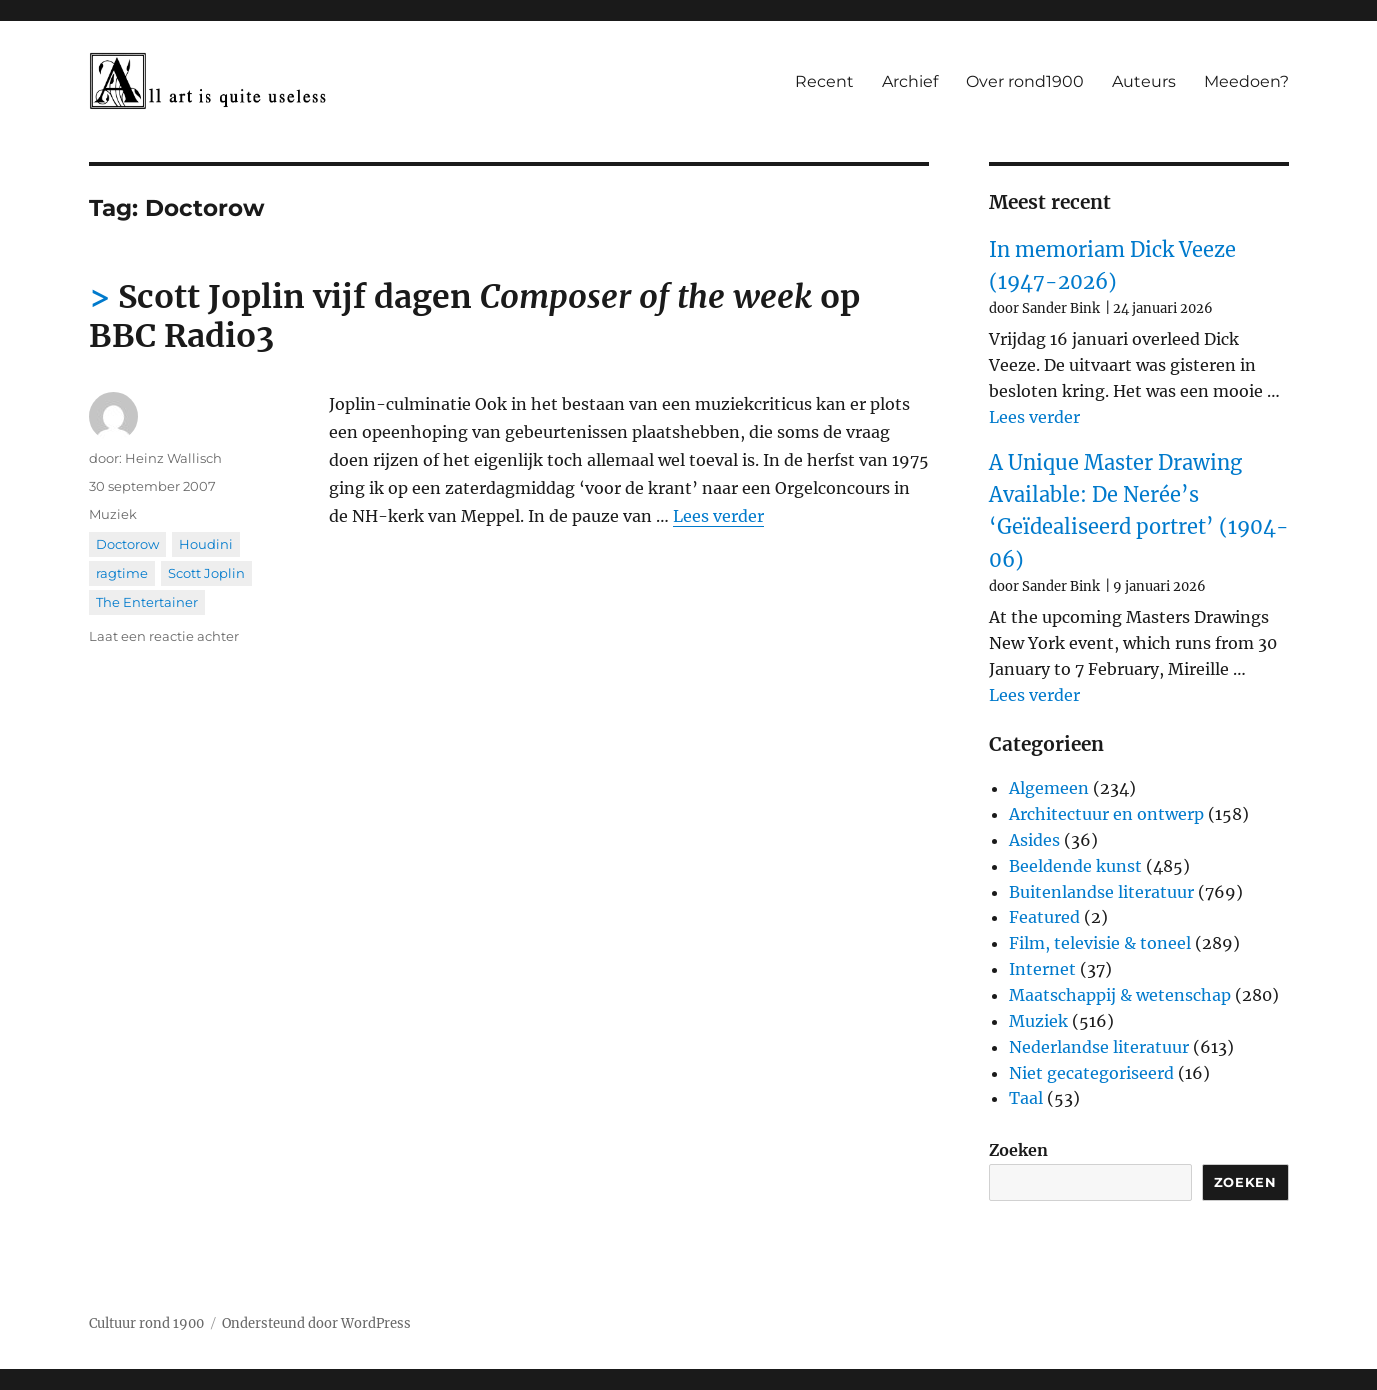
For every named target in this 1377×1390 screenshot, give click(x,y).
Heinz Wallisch (173, 458)
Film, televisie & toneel (1100, 943)
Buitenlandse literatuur (1101, 892)
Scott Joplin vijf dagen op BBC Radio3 (474, 316)
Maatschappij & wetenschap (1120, 995)
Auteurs (1144, 81)
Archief (910, 81)
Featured (1044, 917)
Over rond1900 (1025, 81)
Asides (1034, 840)
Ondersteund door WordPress (316, 1323)
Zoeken (1018, 1150)
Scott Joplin (206, 573)
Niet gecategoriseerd (1091, 1073)
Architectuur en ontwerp (1106, 814)
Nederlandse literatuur (1099, 1047)
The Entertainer (147, 602)
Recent (824, 81)
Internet (1042, 969)
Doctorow (127, 544)
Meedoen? (1246, 81)
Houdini (206, 544)
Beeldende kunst (1075, 866)
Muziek (113, 514)
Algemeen (1049, 788)
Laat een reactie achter (164, 636)
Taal (1026, 1098)
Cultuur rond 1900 (146, 1323)
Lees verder (718, 516)
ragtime (122, 573)
